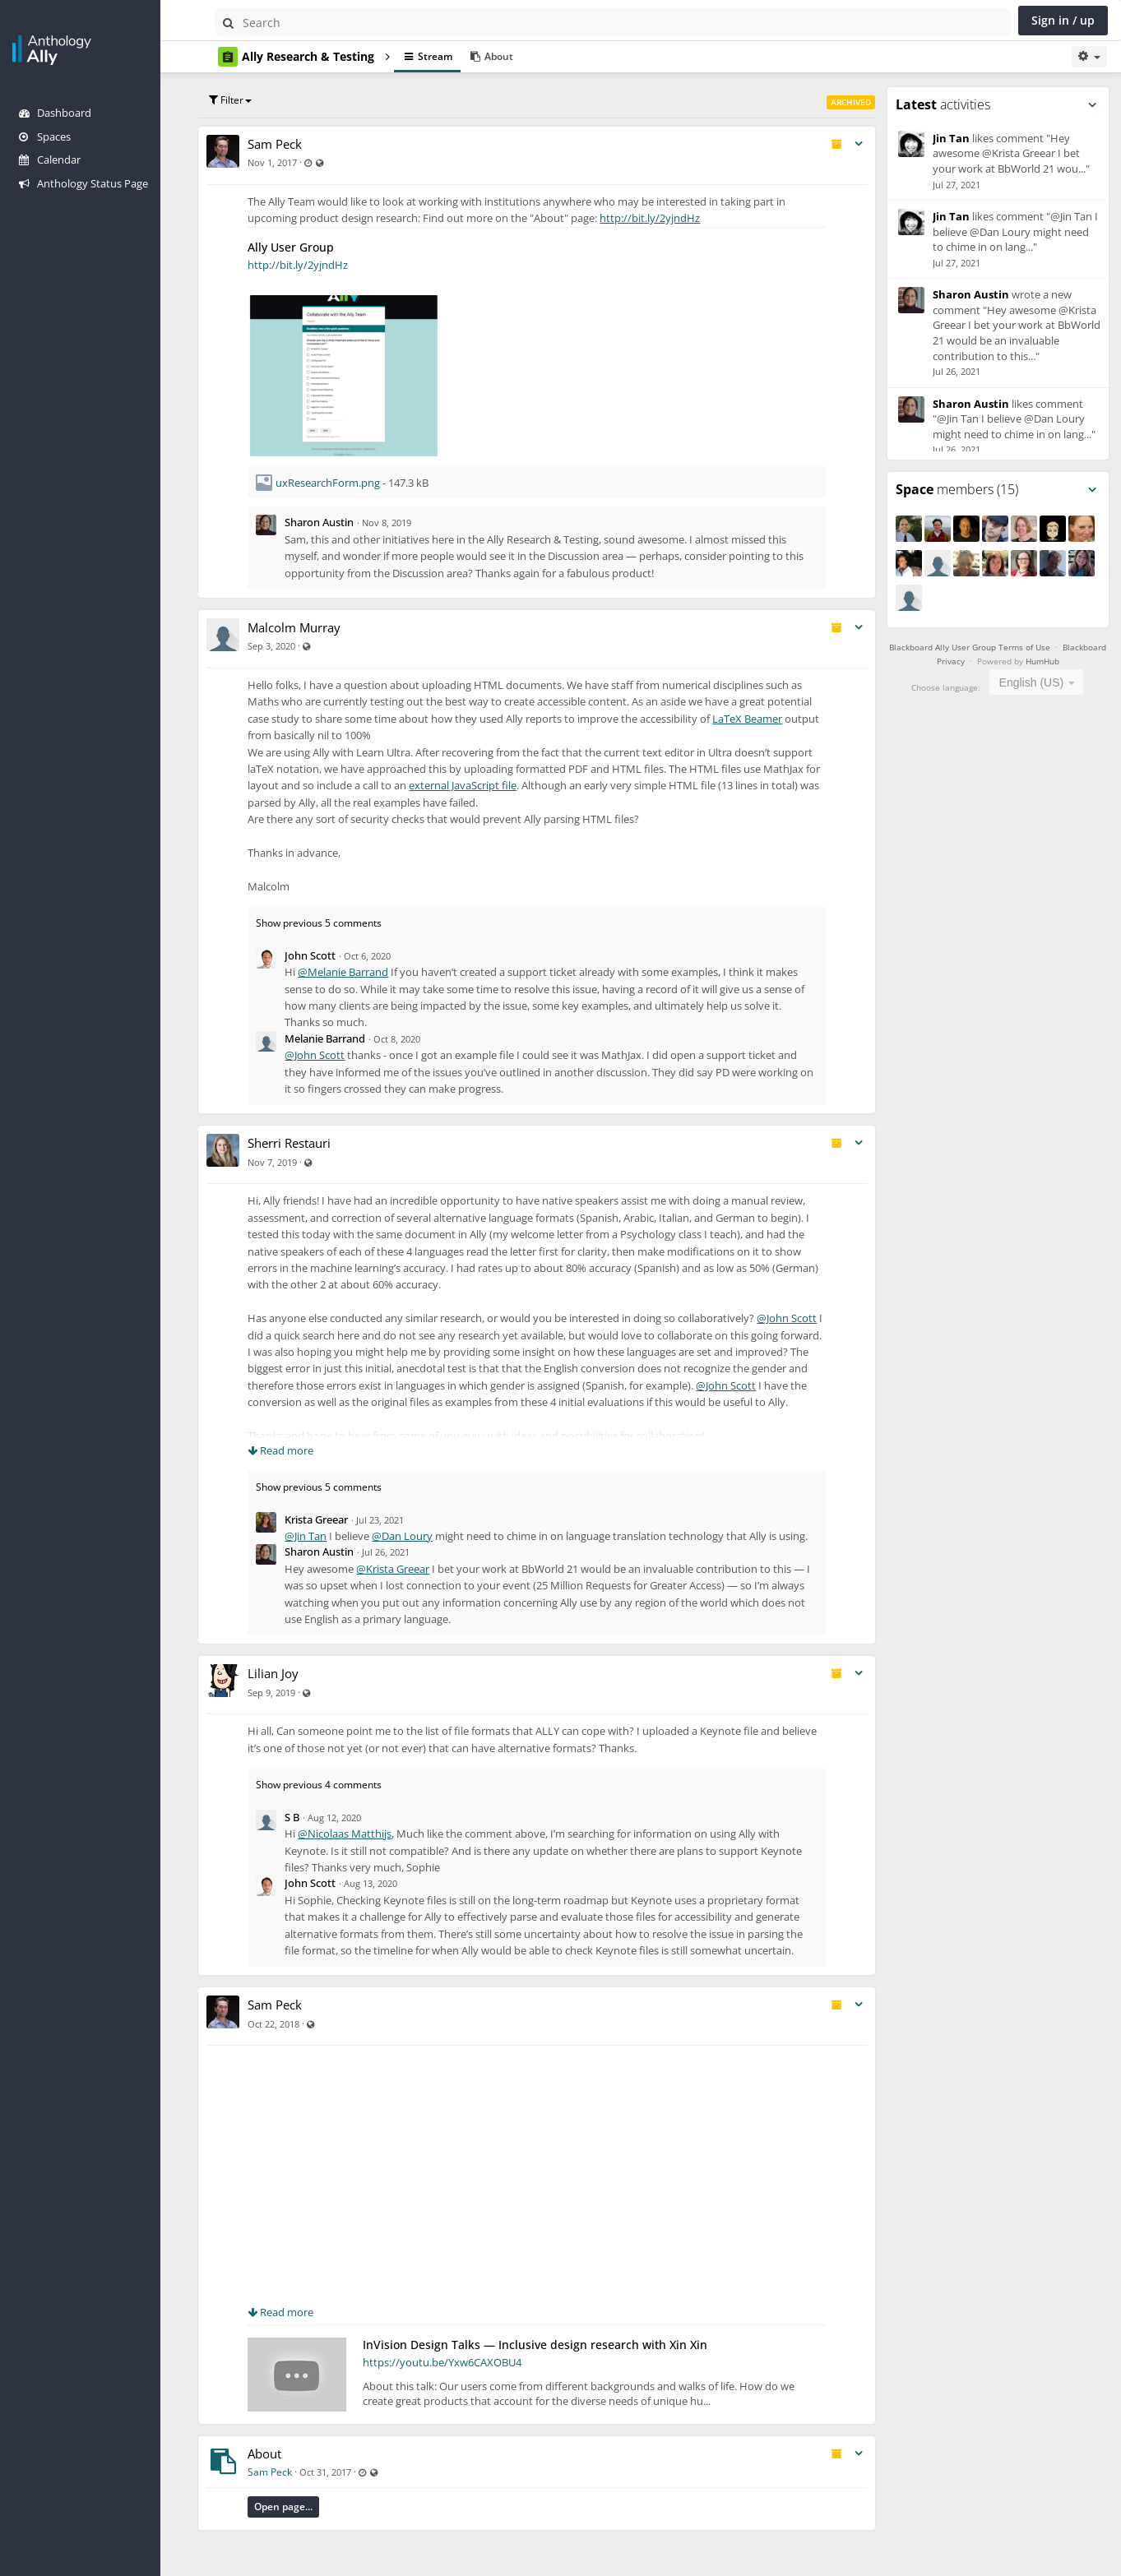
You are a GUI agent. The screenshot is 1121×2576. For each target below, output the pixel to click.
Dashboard (55, 112)
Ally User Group (310, 247)
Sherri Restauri (308, 1143)
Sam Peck (294, 144)
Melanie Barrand (344, 1038)
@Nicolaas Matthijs (364, 1850)
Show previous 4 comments (338, 1802)
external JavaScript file (541, 785)
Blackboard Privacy (954, 661)
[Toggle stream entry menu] (863, 144)
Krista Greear (336, 1519)
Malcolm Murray (313, 627)
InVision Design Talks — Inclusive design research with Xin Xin (554, 2378)
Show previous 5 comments (338, 923)
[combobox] (1039, 682)
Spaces (45, 136)
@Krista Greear (412, 1585)
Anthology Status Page (83, 183)
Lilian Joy (292, 1690)
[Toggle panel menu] (1092, 105)
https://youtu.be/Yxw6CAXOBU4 (461, 2396)
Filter (250, 100)
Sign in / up (1063, 20)
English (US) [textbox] (1034, 682)
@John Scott (334, 1055)
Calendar (50, 159)
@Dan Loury (421, 1535)
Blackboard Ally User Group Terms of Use (995, 647)
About (284, 2487)
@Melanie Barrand (362, 971)
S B (311, 1833)
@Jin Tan (325, 1535)
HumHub (1068, 661)
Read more (300, 1450)
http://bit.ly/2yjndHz (669, 217)
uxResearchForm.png (347, 482)
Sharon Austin (338, 522)
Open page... (303, 2540)
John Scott (329, 955)
